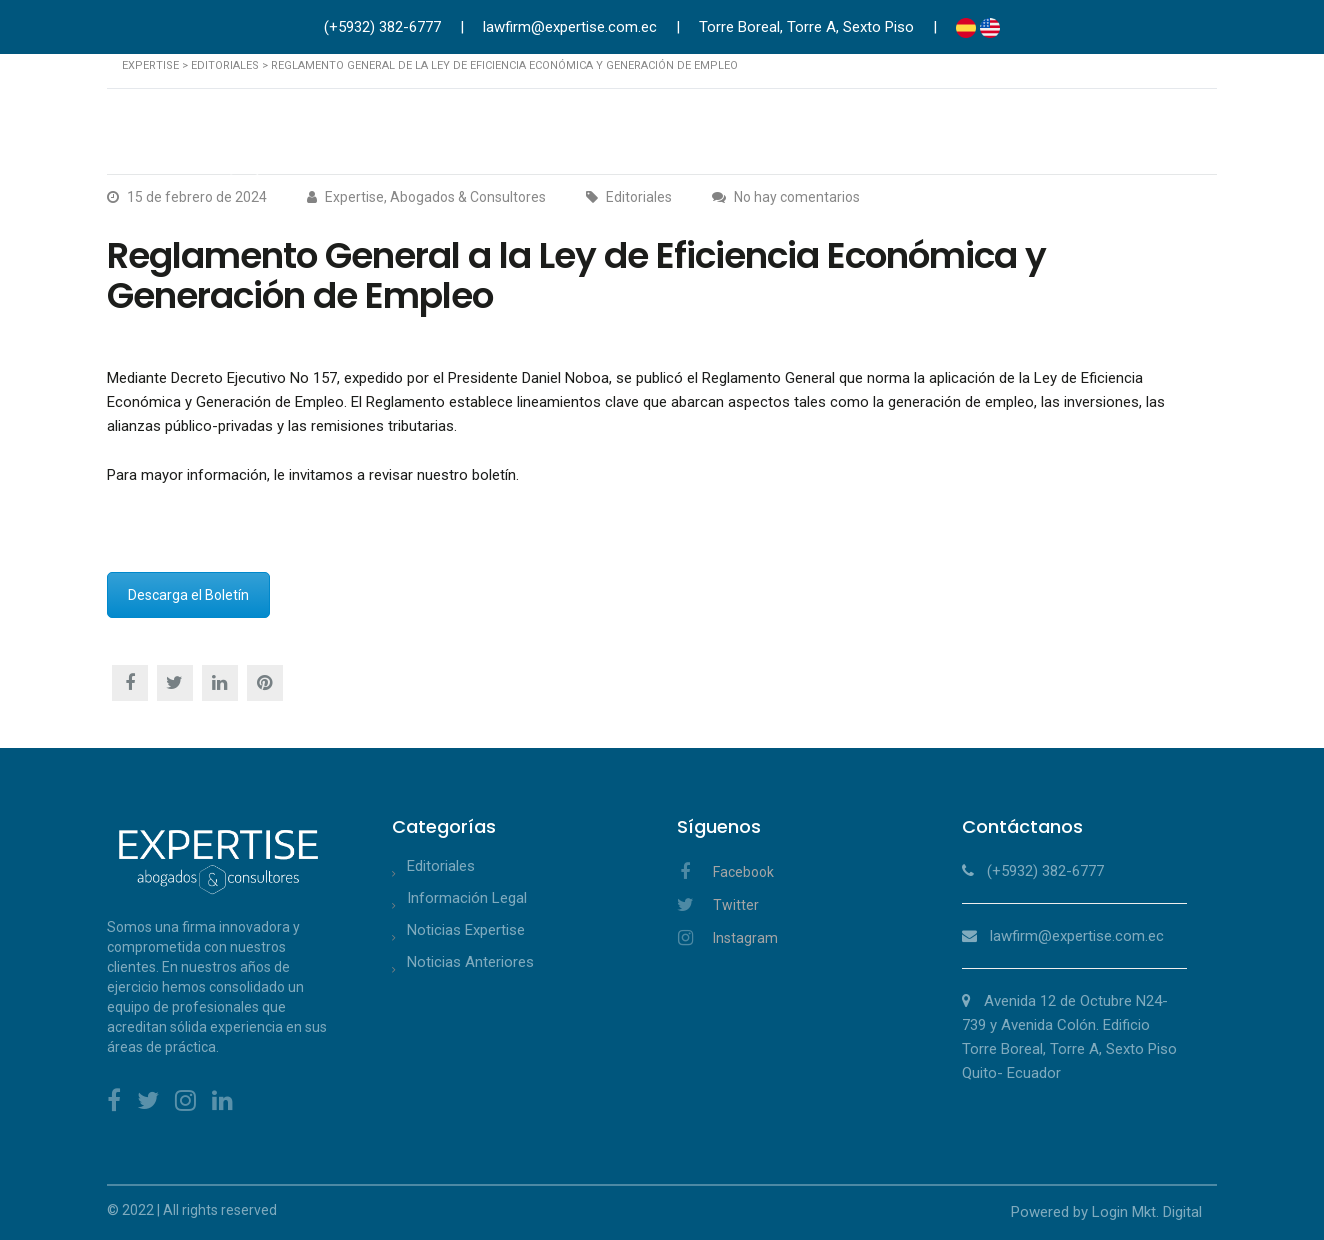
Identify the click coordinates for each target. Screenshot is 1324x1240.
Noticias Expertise (466, 930)
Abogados (851, 133)
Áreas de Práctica (726, 133)
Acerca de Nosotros (563, 133)
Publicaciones (1085, 133)
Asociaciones (961, 133)
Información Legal (467, 898)
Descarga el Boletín (188, 595)
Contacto (1193, 133)
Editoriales (441, 866)
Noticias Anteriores (470, 962)
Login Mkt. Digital (1147, 1212)
